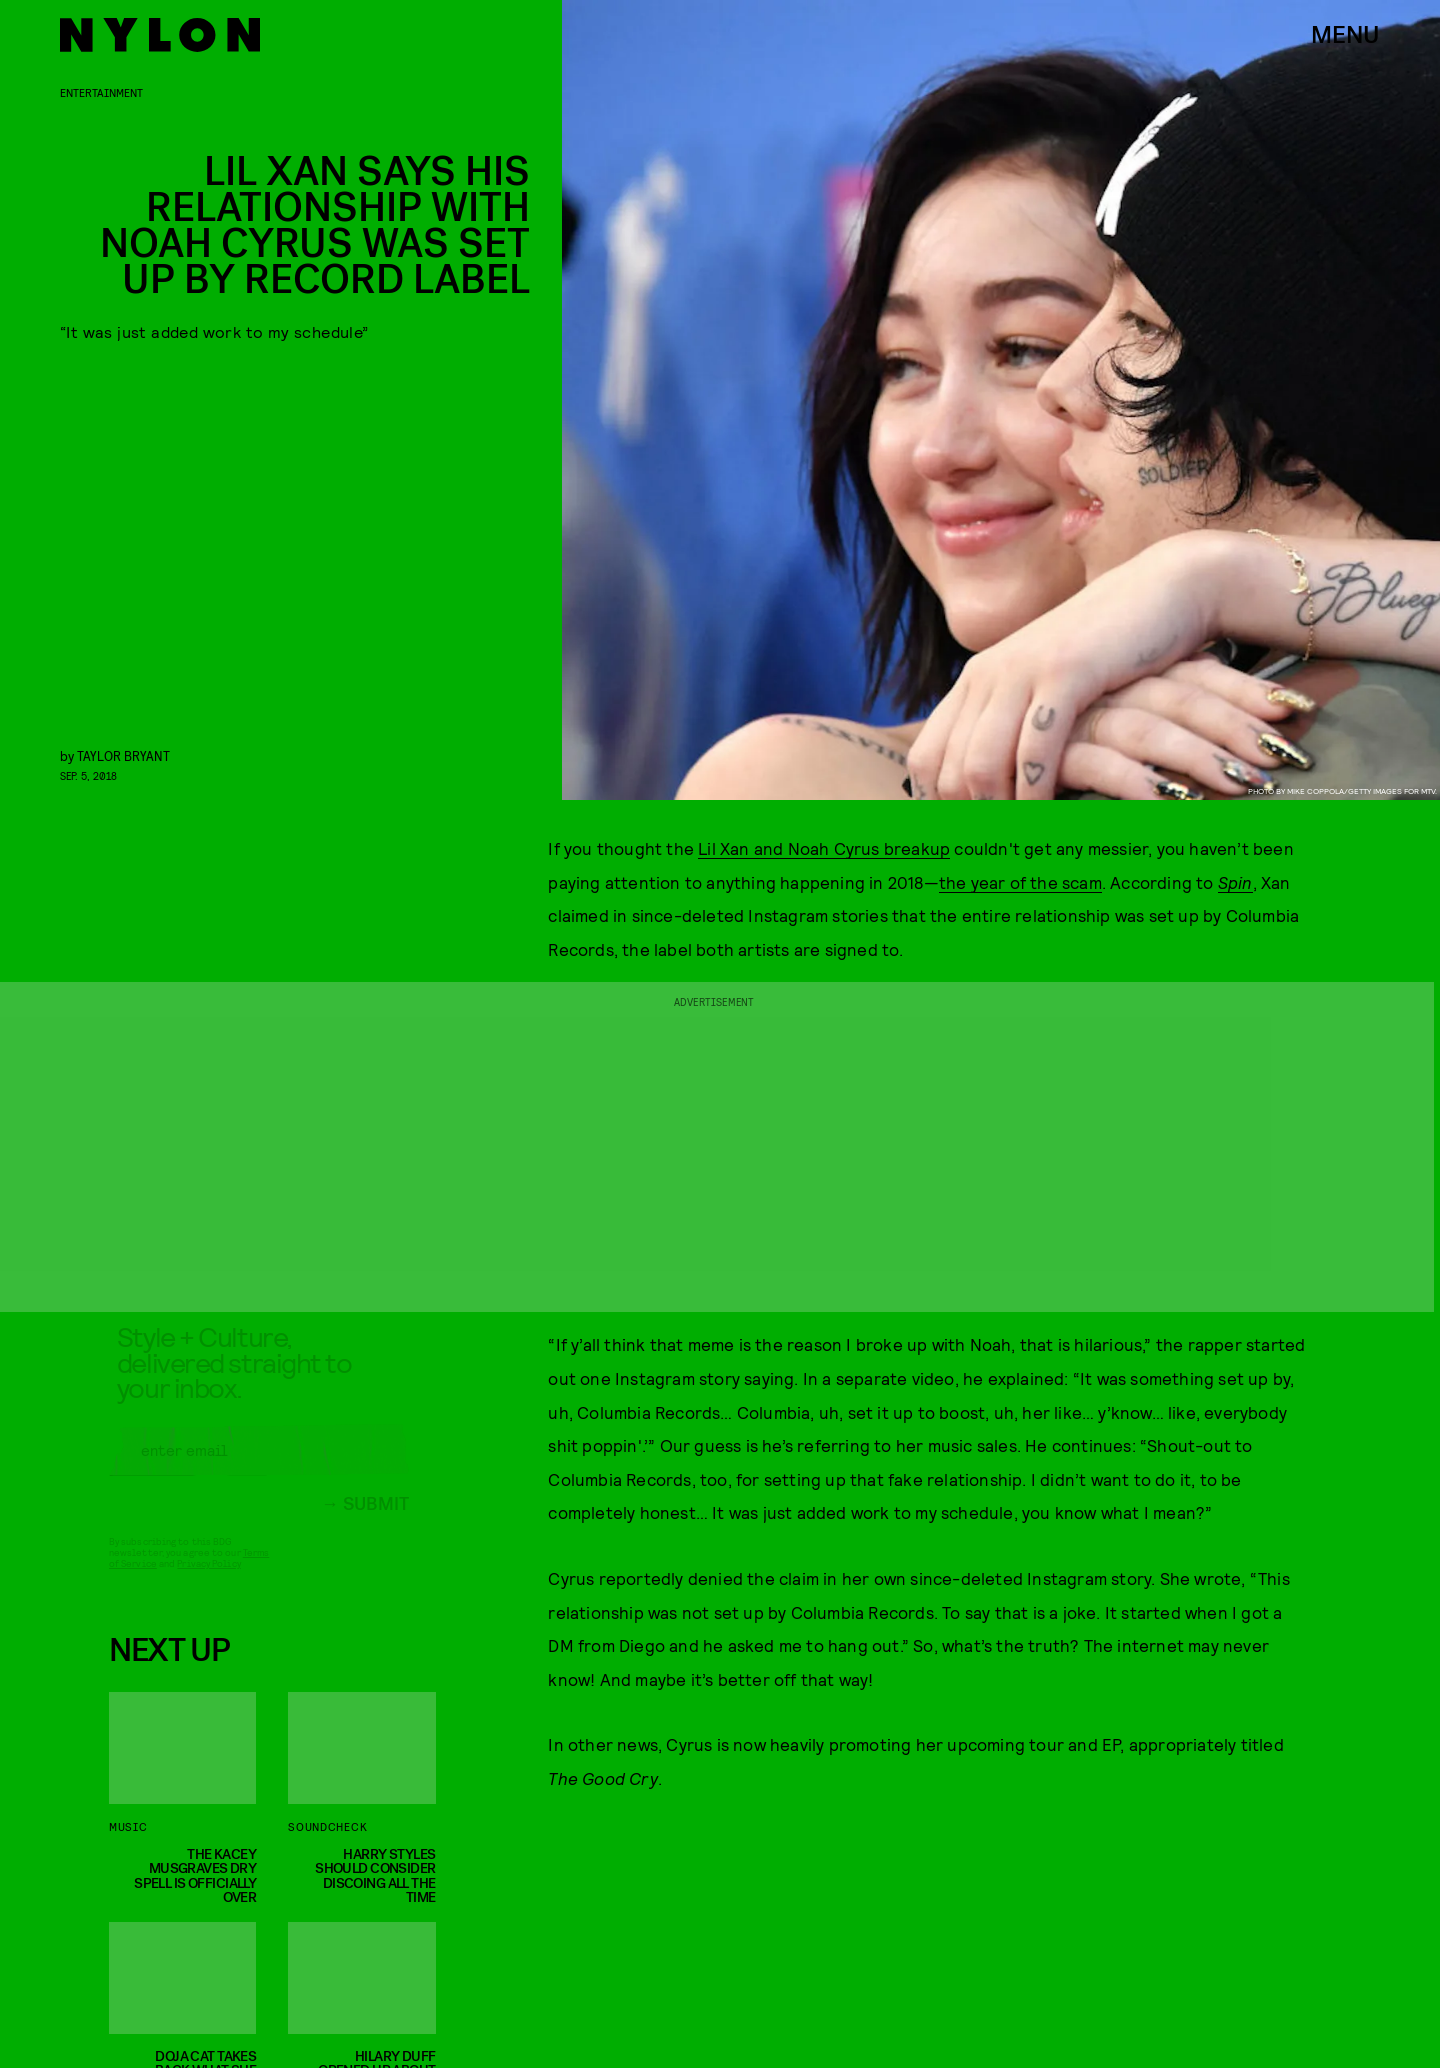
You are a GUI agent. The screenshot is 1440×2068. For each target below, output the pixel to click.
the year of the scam (1020, 882)
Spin (1235, 882)
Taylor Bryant (123, 755)
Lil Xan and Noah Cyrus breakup (824, 848)
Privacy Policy (208, 1579)
